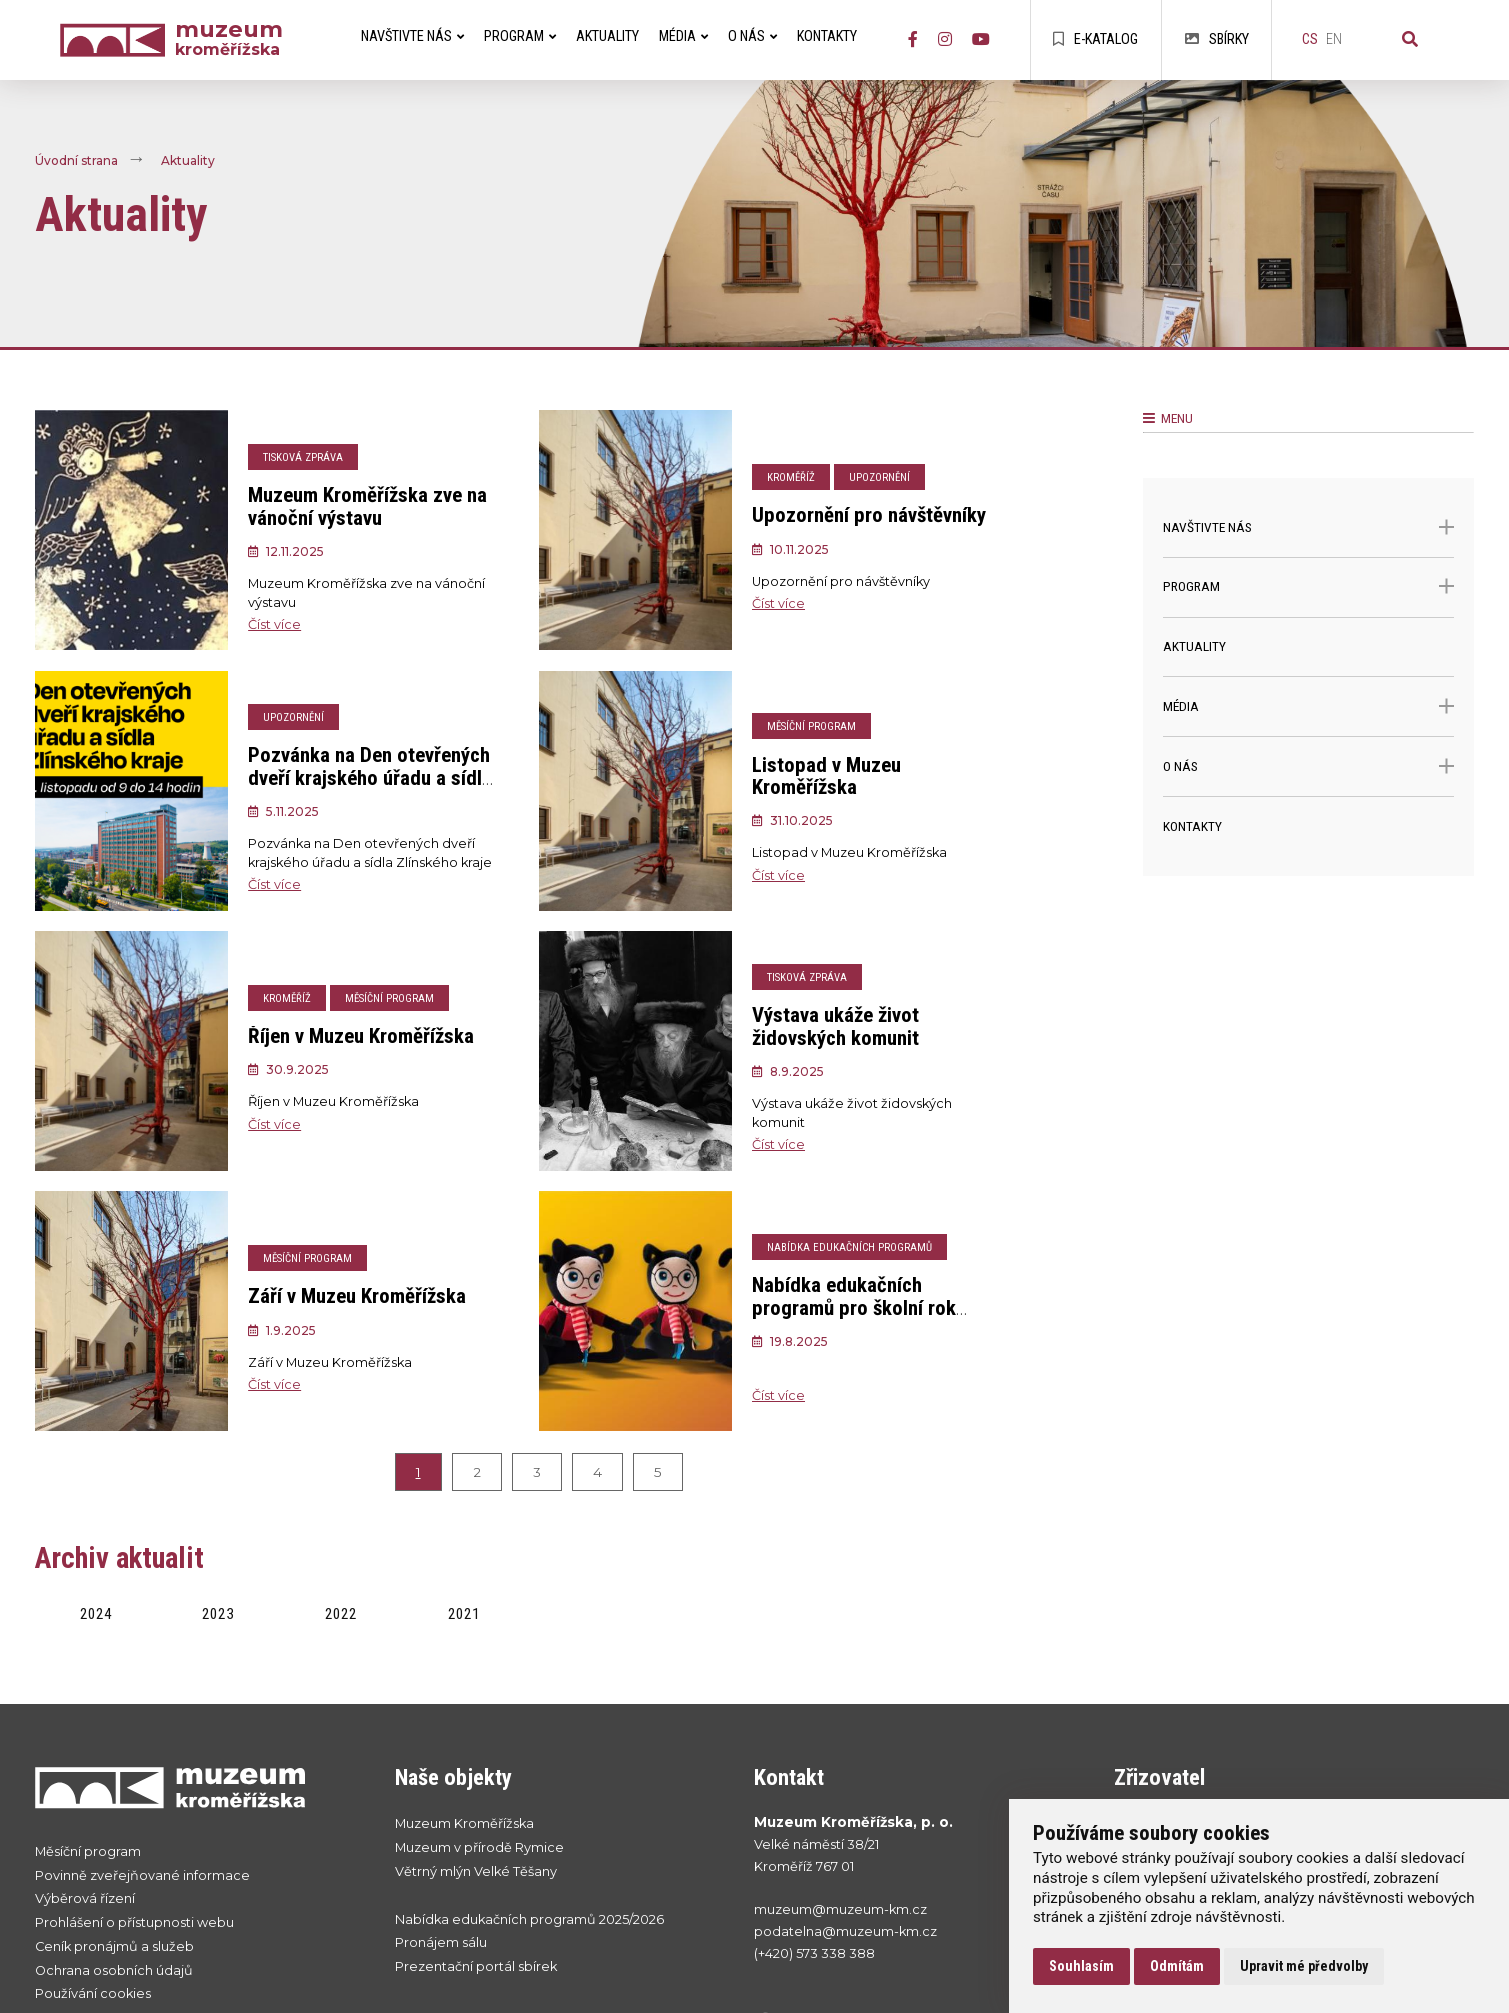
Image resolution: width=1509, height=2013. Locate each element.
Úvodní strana (76, 161)
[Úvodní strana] (117, 40)
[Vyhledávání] (1410, 40)
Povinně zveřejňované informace (142, 1875)
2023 (218, 1614)
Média (1308, 706)
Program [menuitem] (520, 36)
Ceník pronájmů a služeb (114, 1946)
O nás (1308, 766)
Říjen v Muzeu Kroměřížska (361, 1036)
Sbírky (1217, 39)
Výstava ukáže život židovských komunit (835, 1026)
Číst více (274, 624)
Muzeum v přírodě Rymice (479, 1847)
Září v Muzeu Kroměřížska (357, 1296)
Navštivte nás (1308, 527)
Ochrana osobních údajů (114, 1970)
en (1334, 39)
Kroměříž (791, 477)
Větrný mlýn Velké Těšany (476, 1871)
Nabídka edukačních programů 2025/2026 (529, 1919)
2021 (464, 1614)
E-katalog (1095, 39)
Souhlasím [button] (1081, 1966)
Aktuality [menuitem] (607, 36)
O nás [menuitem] (752, 36)
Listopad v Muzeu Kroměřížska (826, 776)
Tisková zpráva (303, 457)
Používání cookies (93, 1993)
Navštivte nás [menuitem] (412, 36)
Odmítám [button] (1177, 1966)
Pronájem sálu (441, 1942)
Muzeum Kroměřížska (464, 1823)
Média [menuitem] (683, 36)
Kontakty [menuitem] (827, 36)
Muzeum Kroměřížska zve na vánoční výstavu (367, 506)
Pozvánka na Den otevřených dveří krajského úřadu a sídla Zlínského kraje (370, 778)
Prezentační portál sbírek (476, 1966)
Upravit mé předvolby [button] (1304, 1966)
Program (1308, 586)
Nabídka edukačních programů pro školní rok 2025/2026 (854, 1308)
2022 (341, 1614)
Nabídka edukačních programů (849, 1247)
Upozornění (879, 477)
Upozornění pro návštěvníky (869, 515)
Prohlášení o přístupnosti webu (134, 1922)
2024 (96, 1614)
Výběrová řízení (85, 1898)
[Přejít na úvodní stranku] (195, 1786)
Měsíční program (811, 726)
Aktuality (188, 161)
